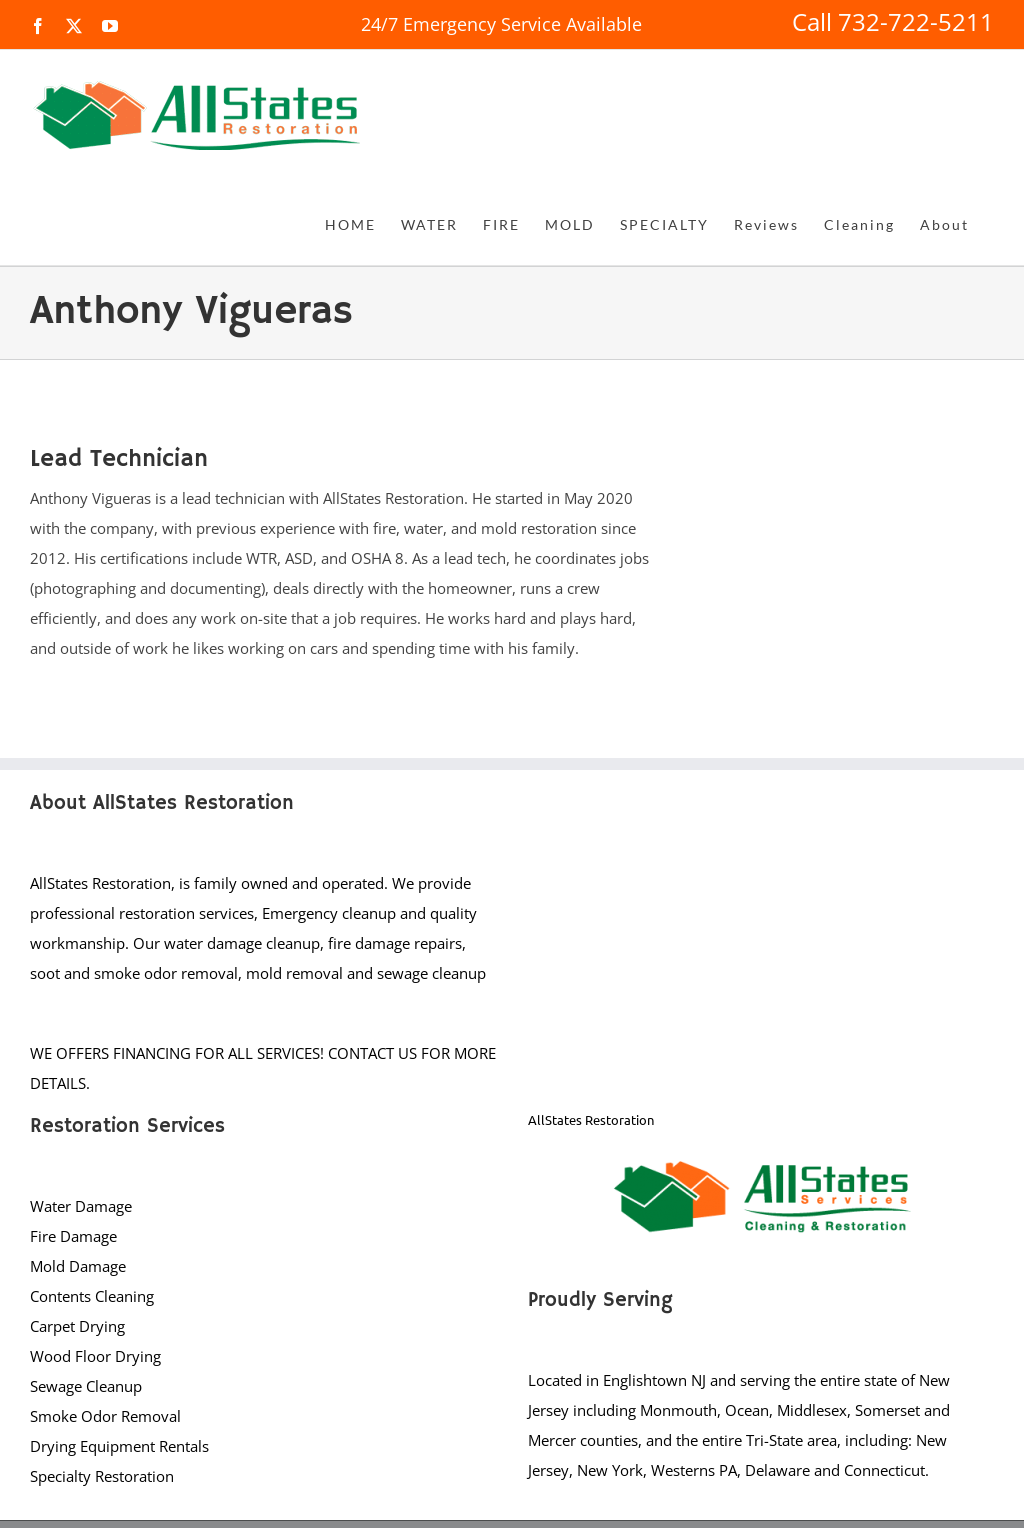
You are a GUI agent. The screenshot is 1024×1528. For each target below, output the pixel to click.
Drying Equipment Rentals (119, 1446)
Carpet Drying (77, 1326)
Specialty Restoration (102, 1476)
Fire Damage (73, 1236)
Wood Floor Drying (95, 1356)
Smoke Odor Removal (105, 1416)
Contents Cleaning (92, 1296)
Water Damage (81, 1206)
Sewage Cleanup (86, 1386)
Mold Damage (78, 1266)
